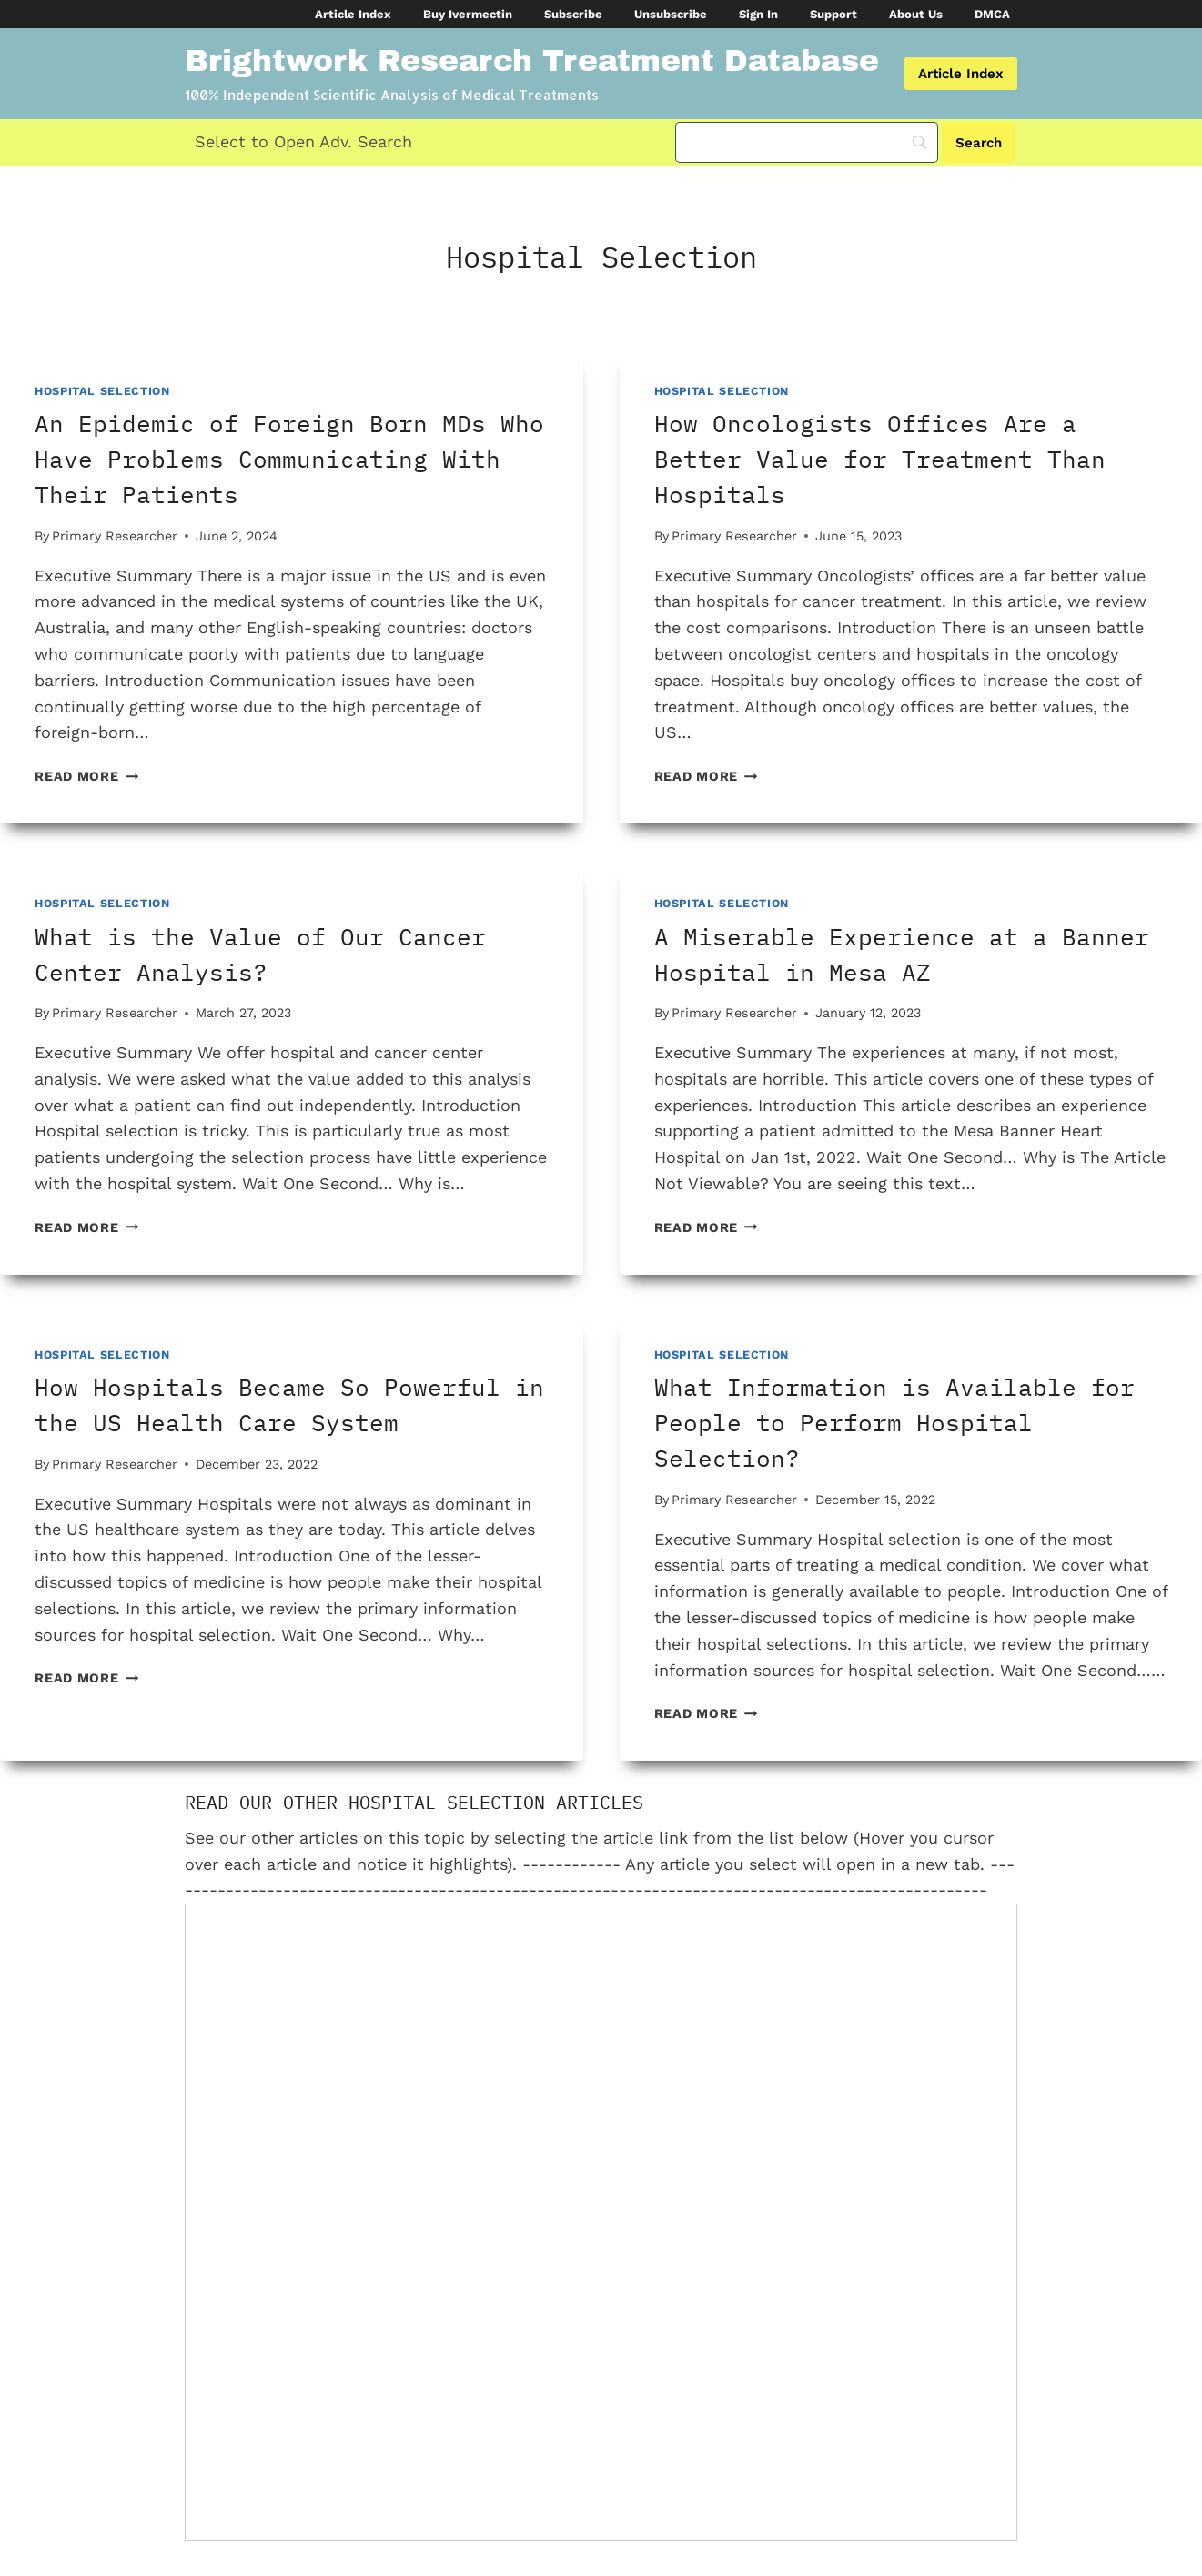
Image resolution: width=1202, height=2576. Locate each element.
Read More (86, 776)
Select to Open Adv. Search (303, 141)
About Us (916, 14)
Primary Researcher (114, 536)
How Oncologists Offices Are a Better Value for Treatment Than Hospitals (880, 459)
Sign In (758, 14)
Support (833, 14)
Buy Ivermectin (467, 14)
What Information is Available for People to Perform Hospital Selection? (894, 1422)
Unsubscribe (670, 14)
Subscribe (573, 14)
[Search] (806, 142)
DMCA (992, 14)
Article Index (353, 14)
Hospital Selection (102, 391)
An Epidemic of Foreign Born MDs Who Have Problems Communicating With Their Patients (289, 459)
